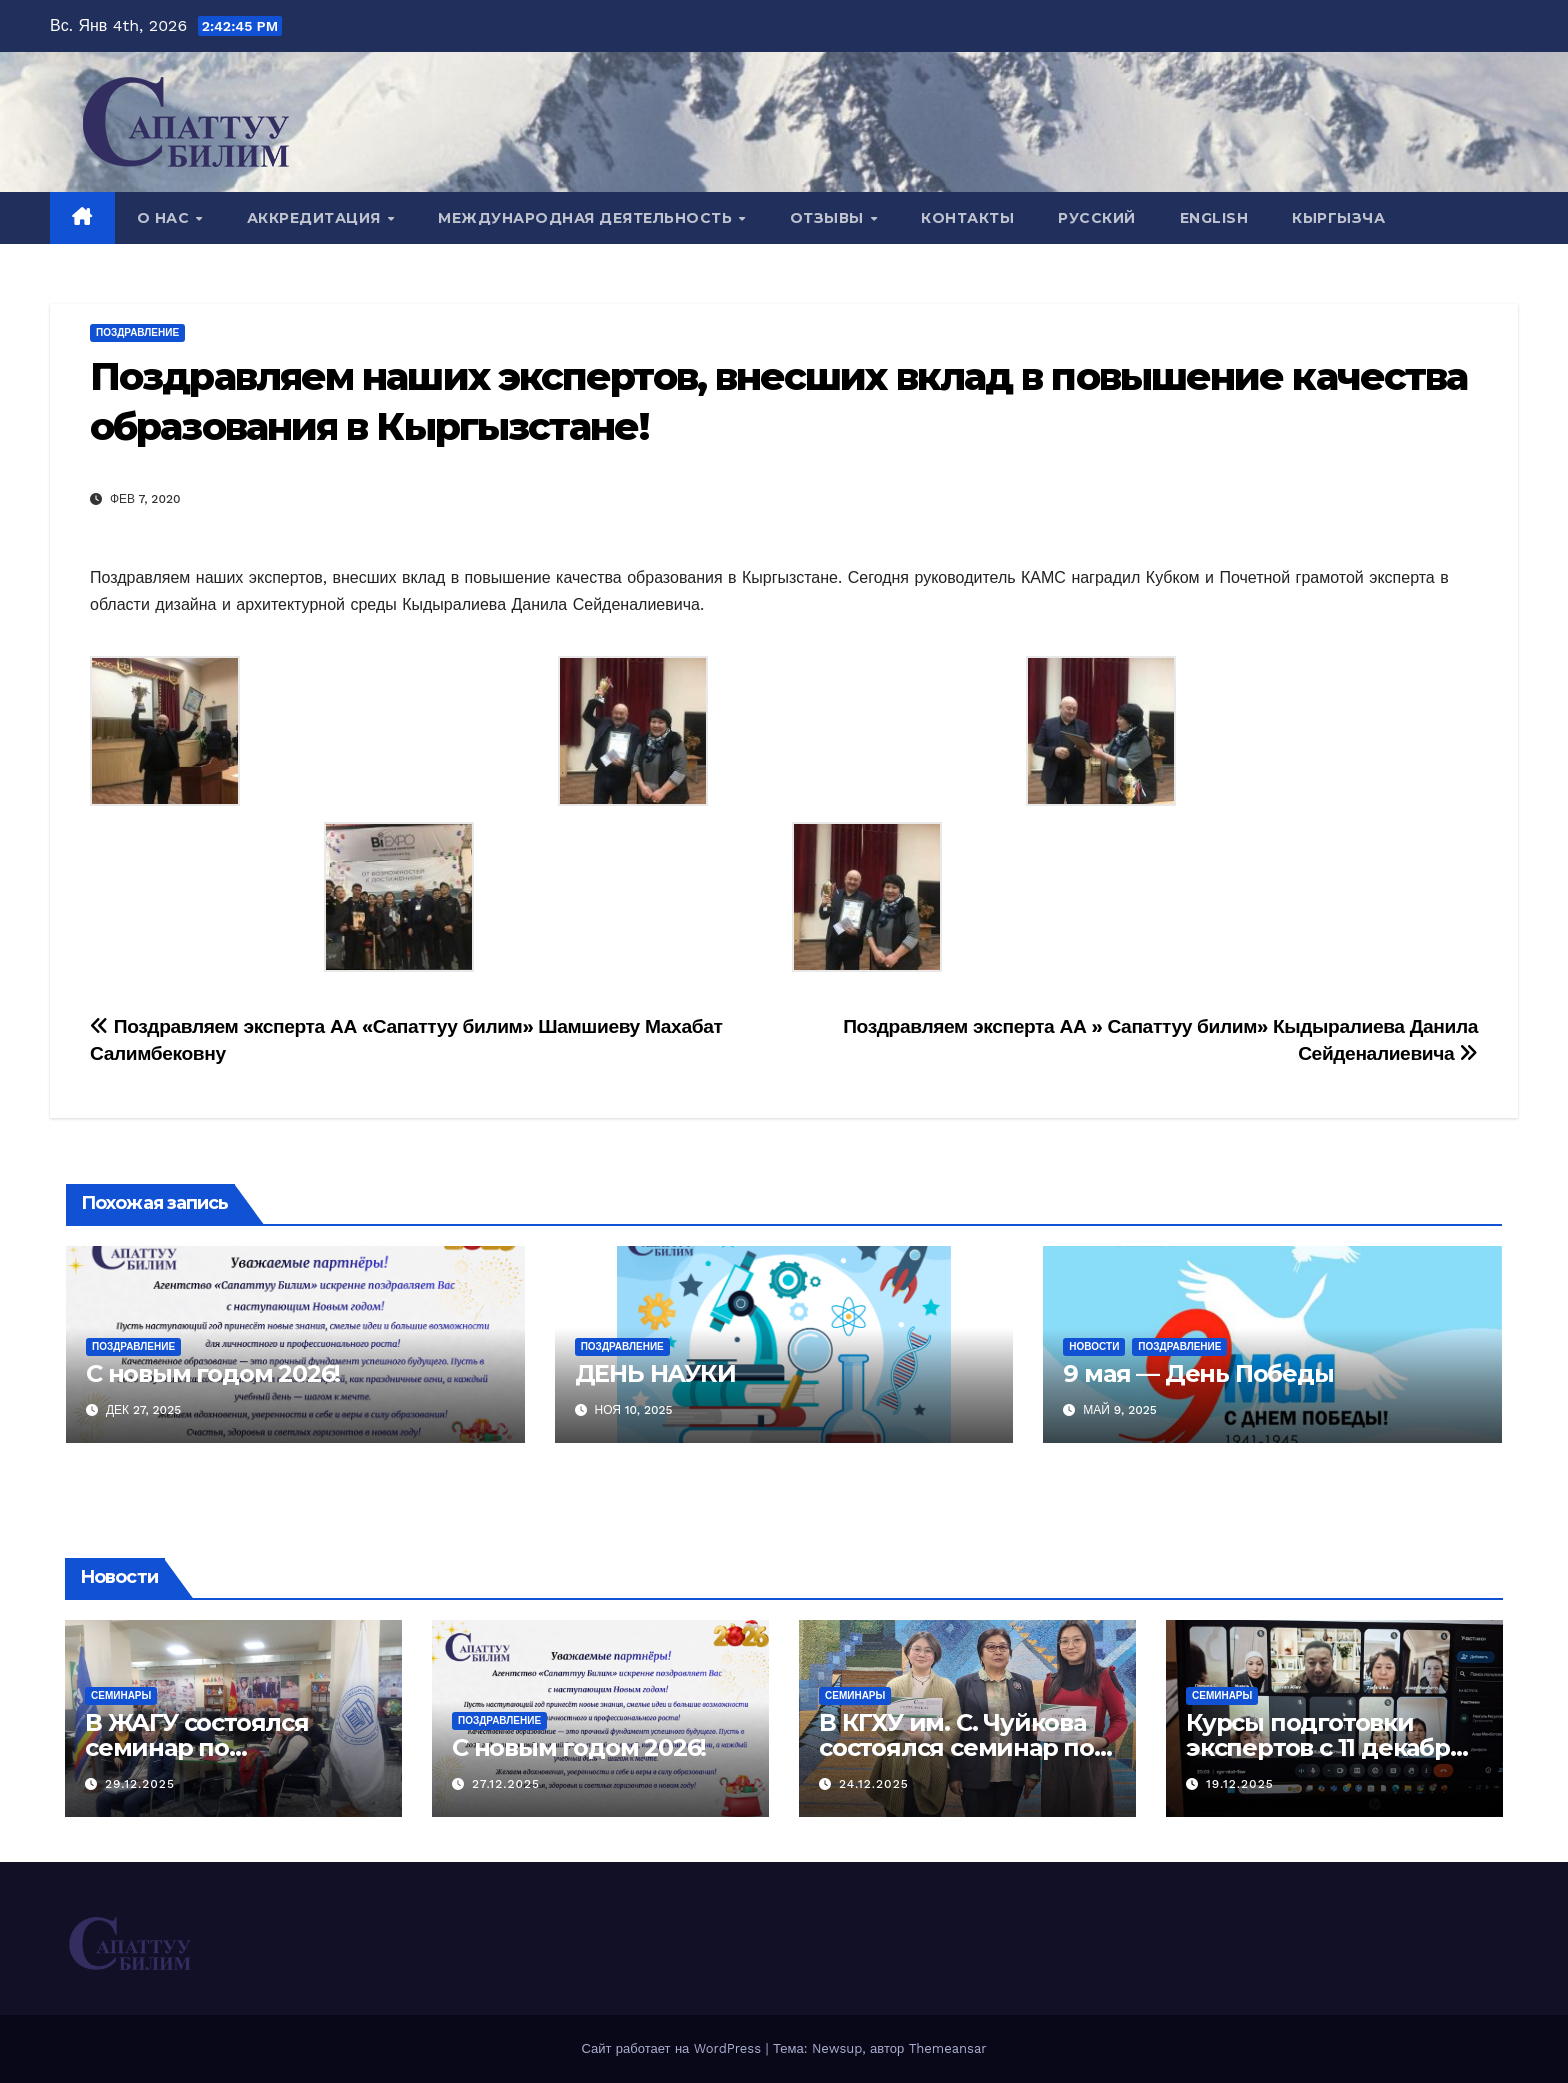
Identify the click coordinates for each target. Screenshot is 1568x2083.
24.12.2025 (874, 1784)
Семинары (121, 1695)
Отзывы (829, 218)
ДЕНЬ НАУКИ (655, 1373)
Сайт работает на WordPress (673, 2048)
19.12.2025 (1240, 1784)
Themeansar (948, 2048)
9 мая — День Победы (1198, 1373)
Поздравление (137, 332)
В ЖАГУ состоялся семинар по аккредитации (197, 1747)
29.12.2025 (140, 1784)
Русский (1097, 218)
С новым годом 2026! (213, 1373)
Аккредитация (316, 218)
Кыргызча (1338, 218)
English (1214, 218)
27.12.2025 (506, 1784)
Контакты (967, 218)
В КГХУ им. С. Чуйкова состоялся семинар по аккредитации (956, 1747)
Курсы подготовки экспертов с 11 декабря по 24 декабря (1325, 1747)
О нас (165, 218)
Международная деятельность (587, 218)
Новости (1094, 1346)
